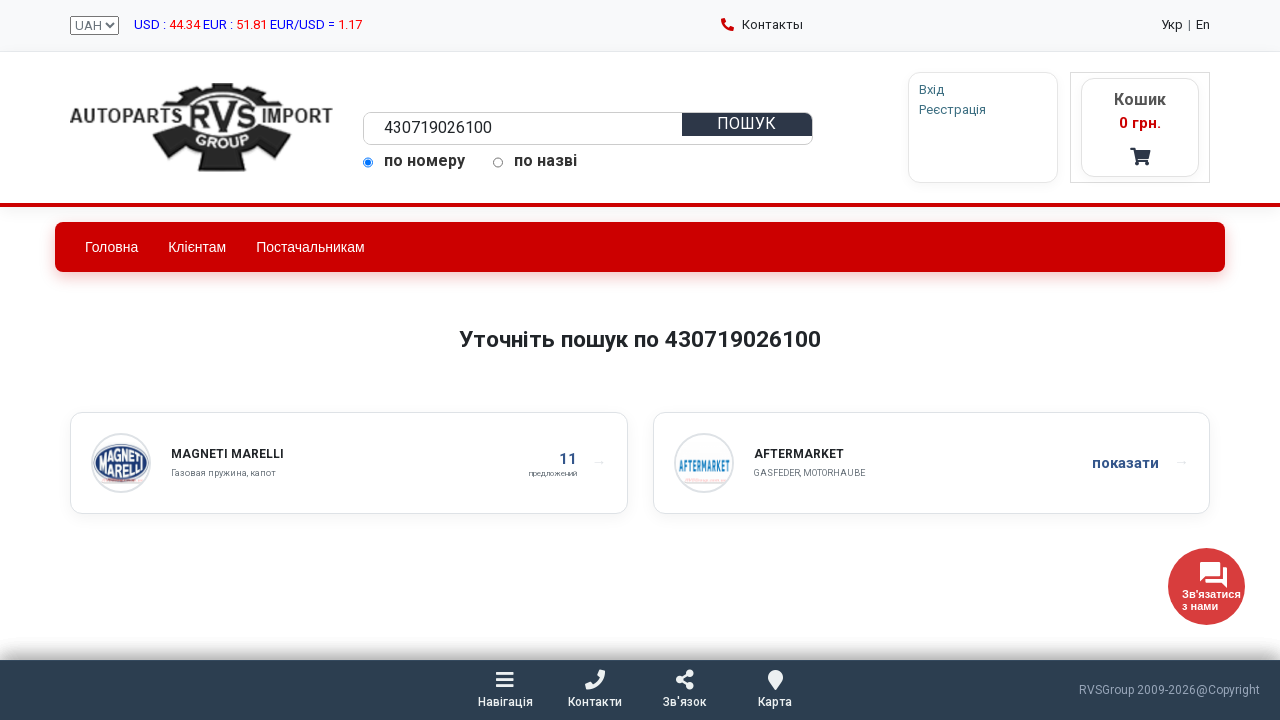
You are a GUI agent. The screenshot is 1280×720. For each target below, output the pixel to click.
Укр (1172, 24)
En (1203, 24)
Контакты (762, 24)
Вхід (931, 89)
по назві (535, 160)
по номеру (414, 160)
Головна (111, 247)
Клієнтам (197, 247)
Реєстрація (952, 109)
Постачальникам (310, 247)
